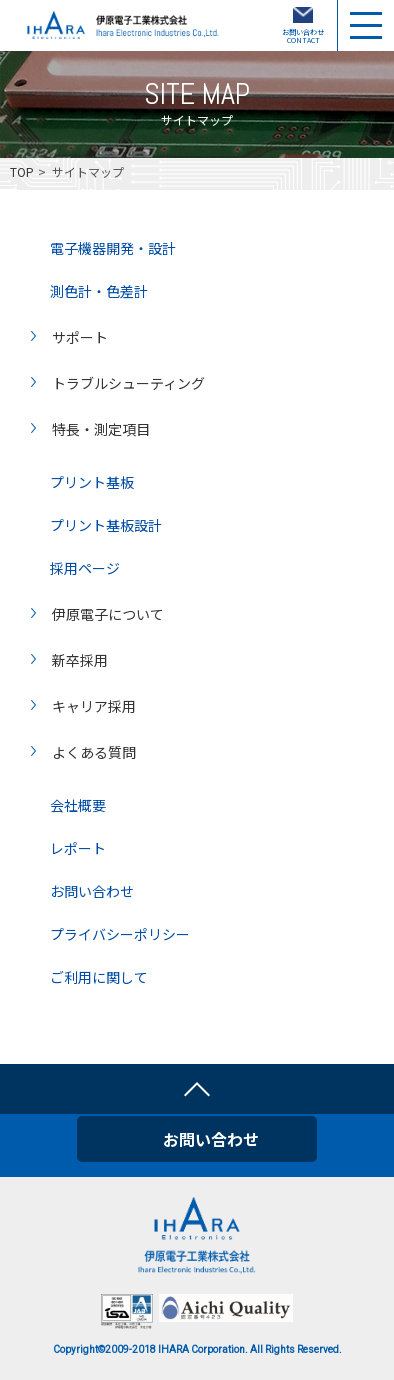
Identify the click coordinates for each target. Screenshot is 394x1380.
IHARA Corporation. (203, 1349)
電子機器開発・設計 (113, 246)
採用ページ (85, 566)
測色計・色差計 (99, 289)
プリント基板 (92, 480)
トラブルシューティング (128, 382)
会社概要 (78, 803)
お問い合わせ (92, 889)
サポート (80, 336)
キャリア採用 (94, 705)
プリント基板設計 (106, 523)
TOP (22, 171)
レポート (78, 846)
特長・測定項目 (101, 428)
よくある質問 (94, 751)
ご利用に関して (99, 975)
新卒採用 (80, 659)
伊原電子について (108, 613)
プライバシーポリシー (120, 932)
